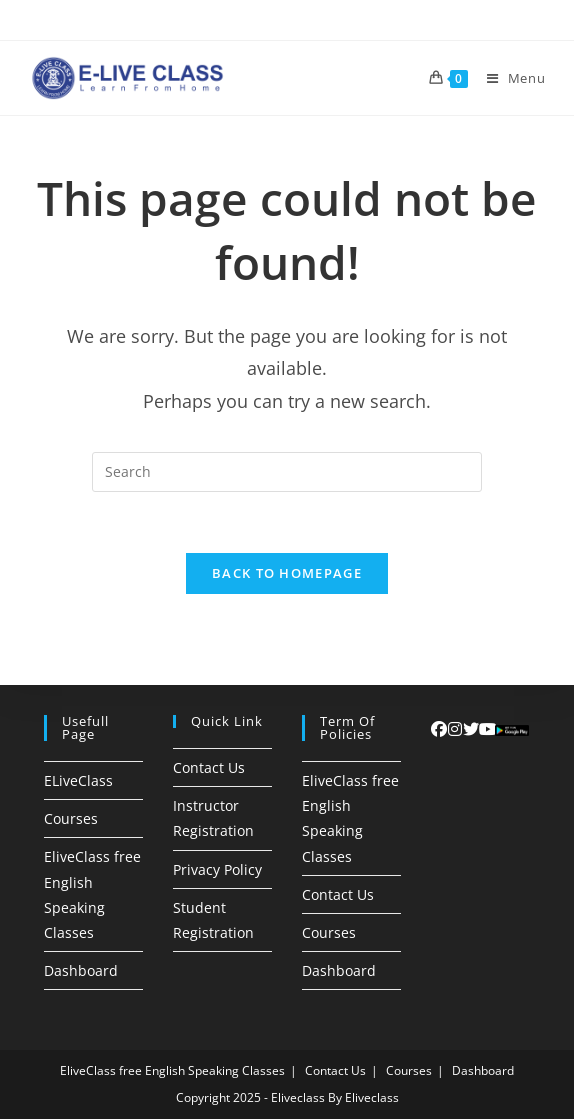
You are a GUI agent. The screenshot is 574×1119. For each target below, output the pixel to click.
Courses (71, 818)
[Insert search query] (287, 472)
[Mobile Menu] (509, 78)
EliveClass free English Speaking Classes (172, 1070)
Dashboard (81, 970)
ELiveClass (78, 780)
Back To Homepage (287, 573)
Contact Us (209, 767)
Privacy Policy (217, 869)
